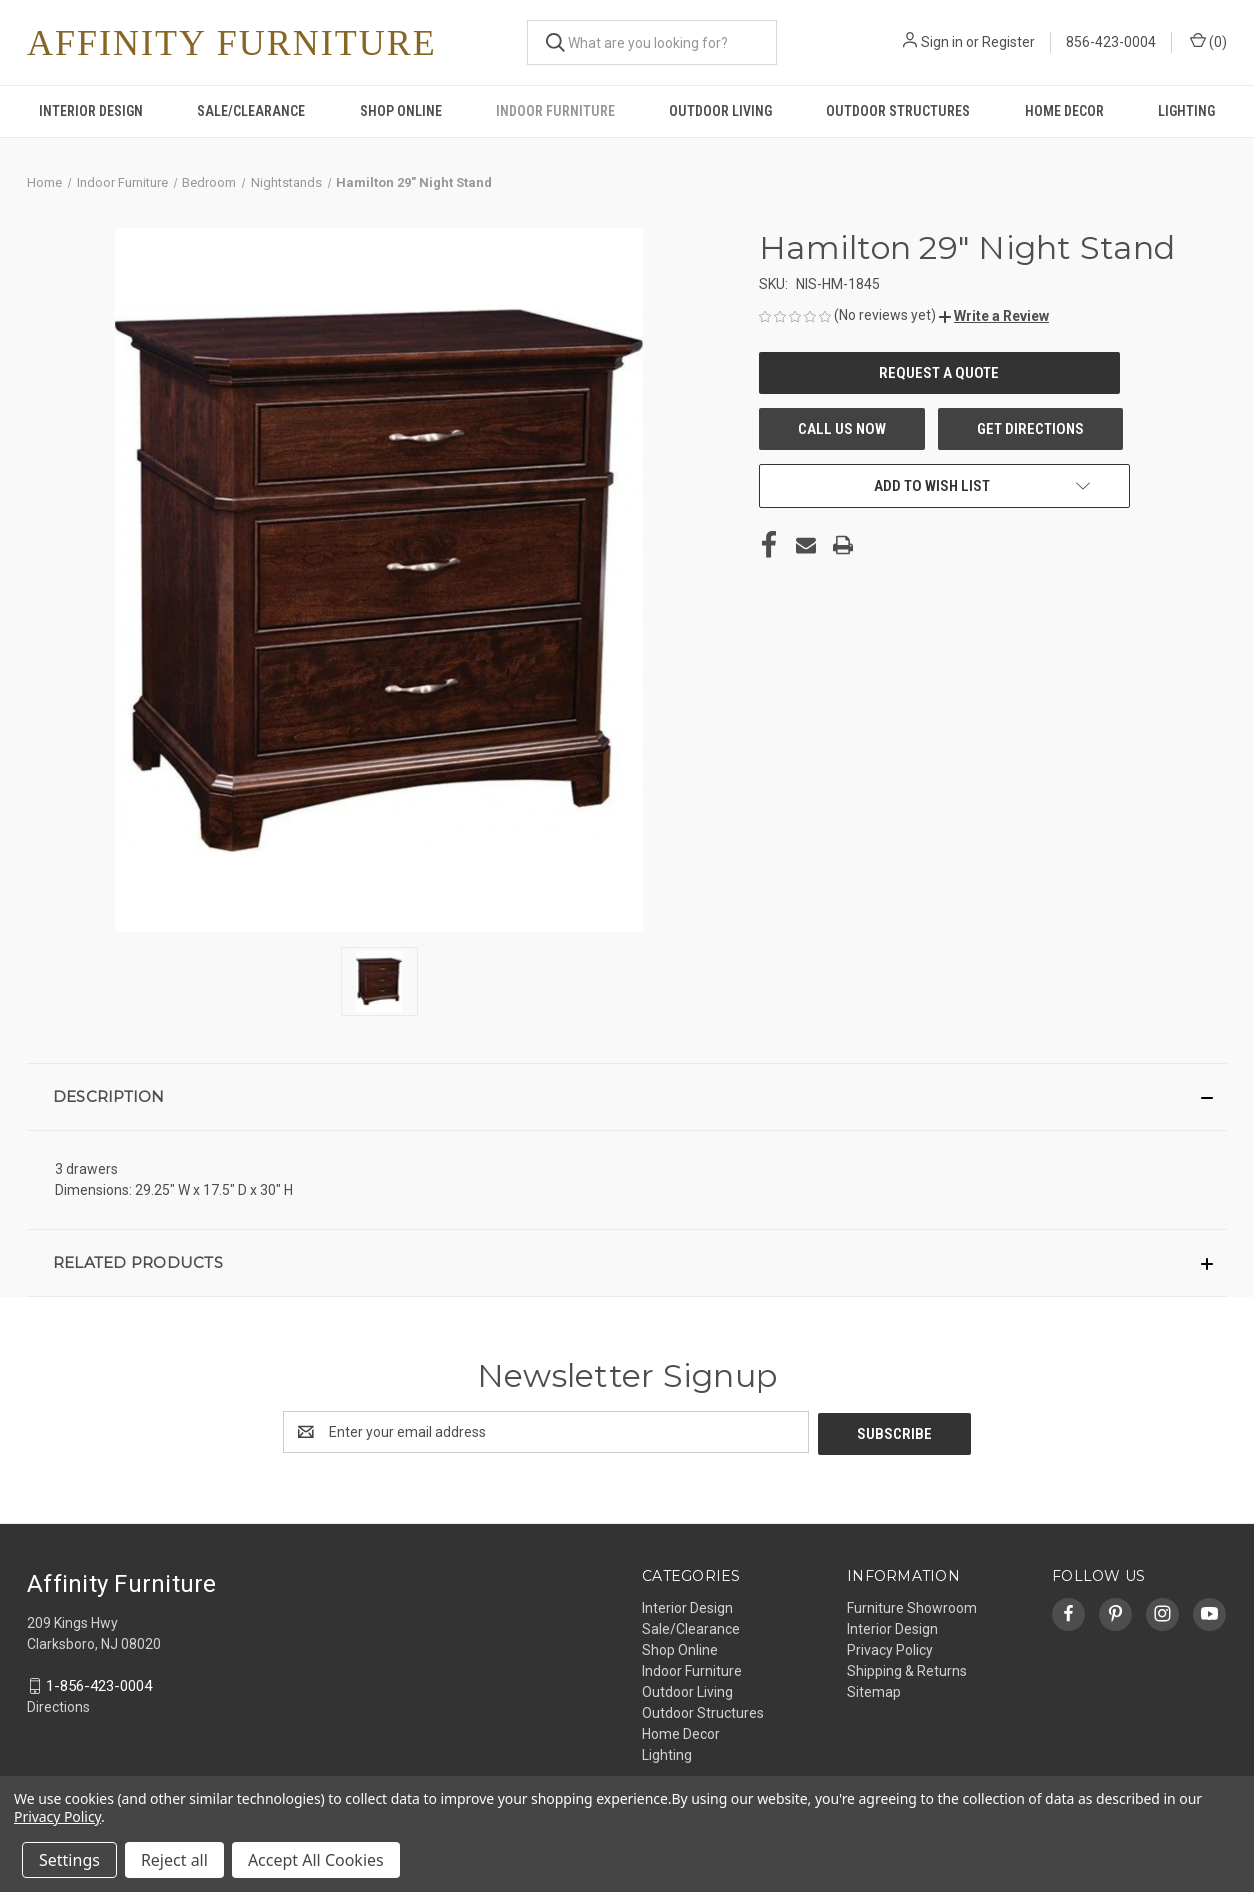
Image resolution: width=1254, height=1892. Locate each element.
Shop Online (401, 111)
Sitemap (874, 1690)
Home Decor (1064, 111)
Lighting (1186, 111)
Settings (69, 1860)
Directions (58, 1706)
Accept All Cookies (316, 1860)
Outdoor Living (720, 111)
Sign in (942, 42)
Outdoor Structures (898, 111)
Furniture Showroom (912, 1606)
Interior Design (91, 111)
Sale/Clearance (251, 111)
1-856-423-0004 (99, 1684)
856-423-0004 (1111, 42)
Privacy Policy (890, 1648)
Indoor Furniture (555, 111)
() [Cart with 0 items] (1208, 41)
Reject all (174, 1860)
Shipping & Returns (907, 1669)
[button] (994, 316)
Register (1008, 42)
